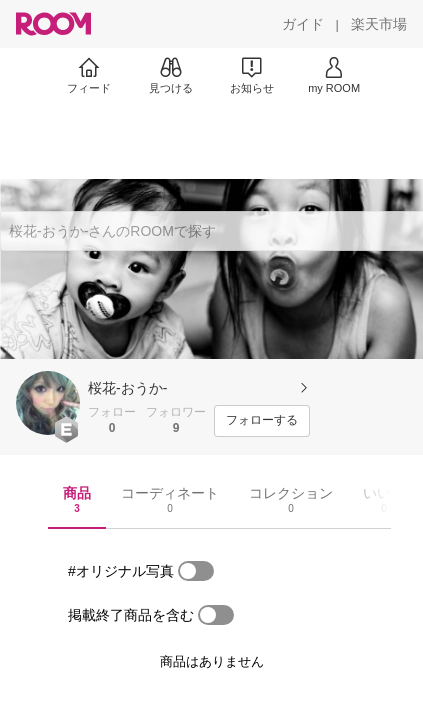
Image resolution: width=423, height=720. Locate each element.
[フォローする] (262, 421)
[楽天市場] (379, 24)
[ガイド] (303, 24)
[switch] (196, 571)
